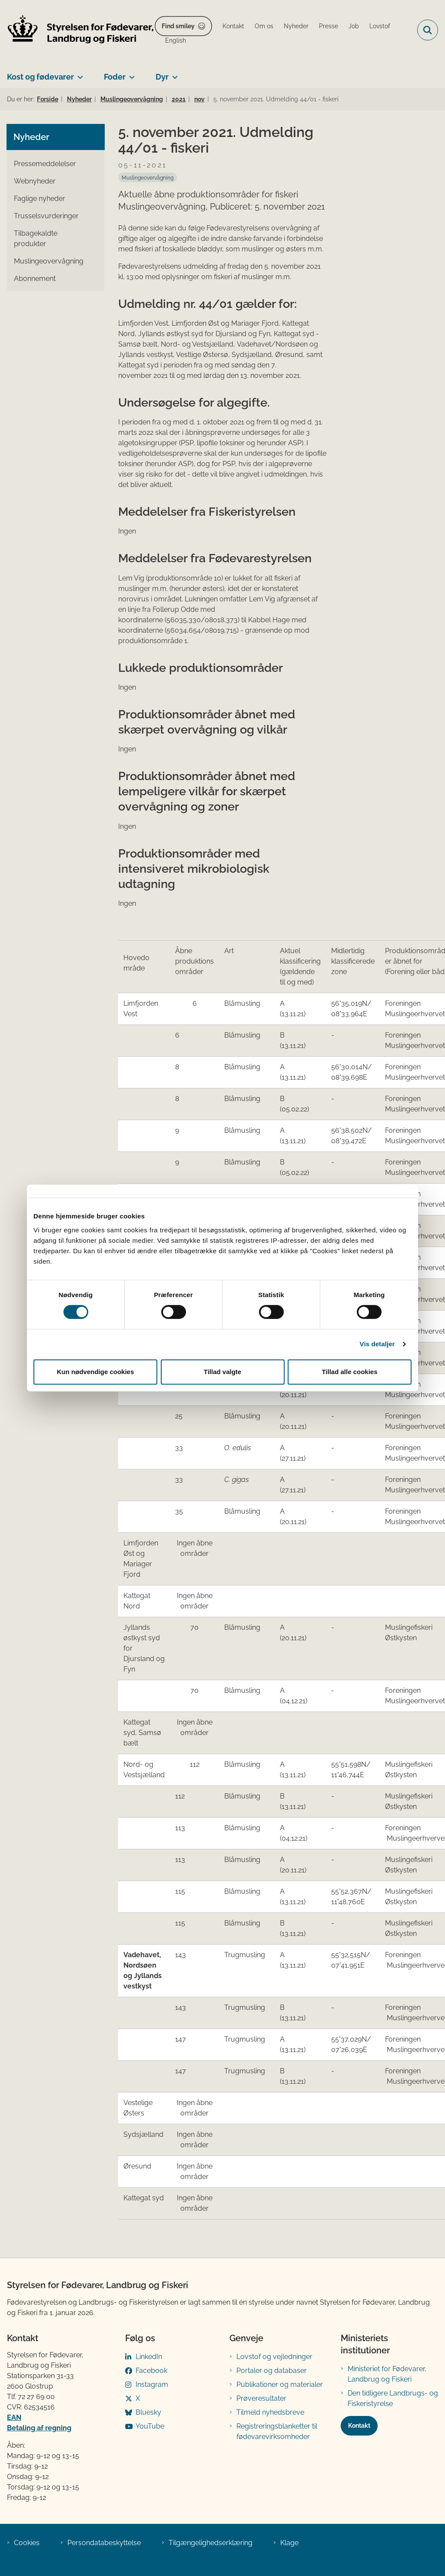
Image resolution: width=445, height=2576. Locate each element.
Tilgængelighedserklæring (210, 2543)
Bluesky (148, 2412)
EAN (14, 2417)
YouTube (150, 2426)
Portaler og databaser (271, 2370)
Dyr (162, 76)
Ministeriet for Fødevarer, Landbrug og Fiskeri (387, 2374)
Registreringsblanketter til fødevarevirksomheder (276, 2431)
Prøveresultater (261, 2398)
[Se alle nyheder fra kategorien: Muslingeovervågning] (147, 177)
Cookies (27, 2543)
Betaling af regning (39, 2428)
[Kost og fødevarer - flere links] (78, 73)
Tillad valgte (222, 1371)
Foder (115, 76)
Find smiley (178, 26)
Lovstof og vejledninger (274, 2356)
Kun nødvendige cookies (95, 1371)
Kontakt (359, 2425)
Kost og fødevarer (40, 76)
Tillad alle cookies (349, 1371)
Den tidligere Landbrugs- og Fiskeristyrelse (393, 2398)
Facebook (151, 2370)
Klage (289, 2543)
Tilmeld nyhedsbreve (270, 2412)
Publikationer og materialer (279, 2384)
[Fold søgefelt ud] (427, 30)
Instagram (152, 2384)
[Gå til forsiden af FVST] (77, 30)
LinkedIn (149, 2356)
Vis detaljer (377, 1344)
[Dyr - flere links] (173, 73)
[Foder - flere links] (130, 73)
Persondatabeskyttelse (104, 2543)
